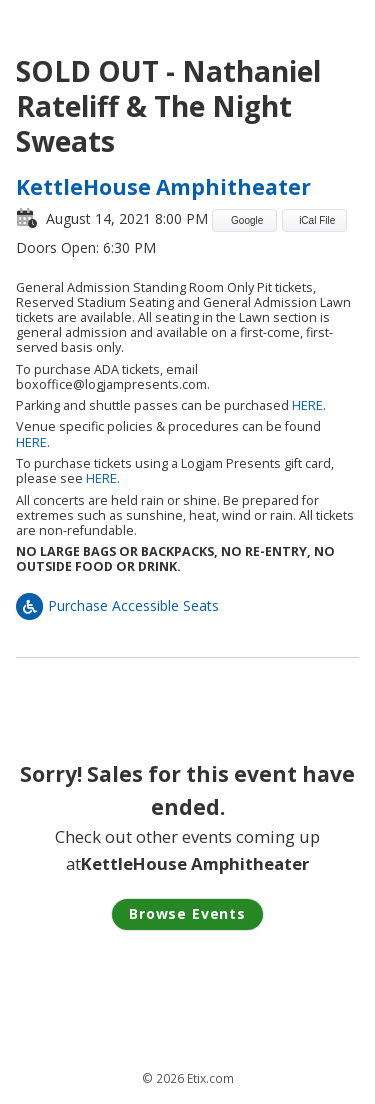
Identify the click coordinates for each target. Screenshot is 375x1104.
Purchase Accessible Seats (117, 605)
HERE (307, 405)
